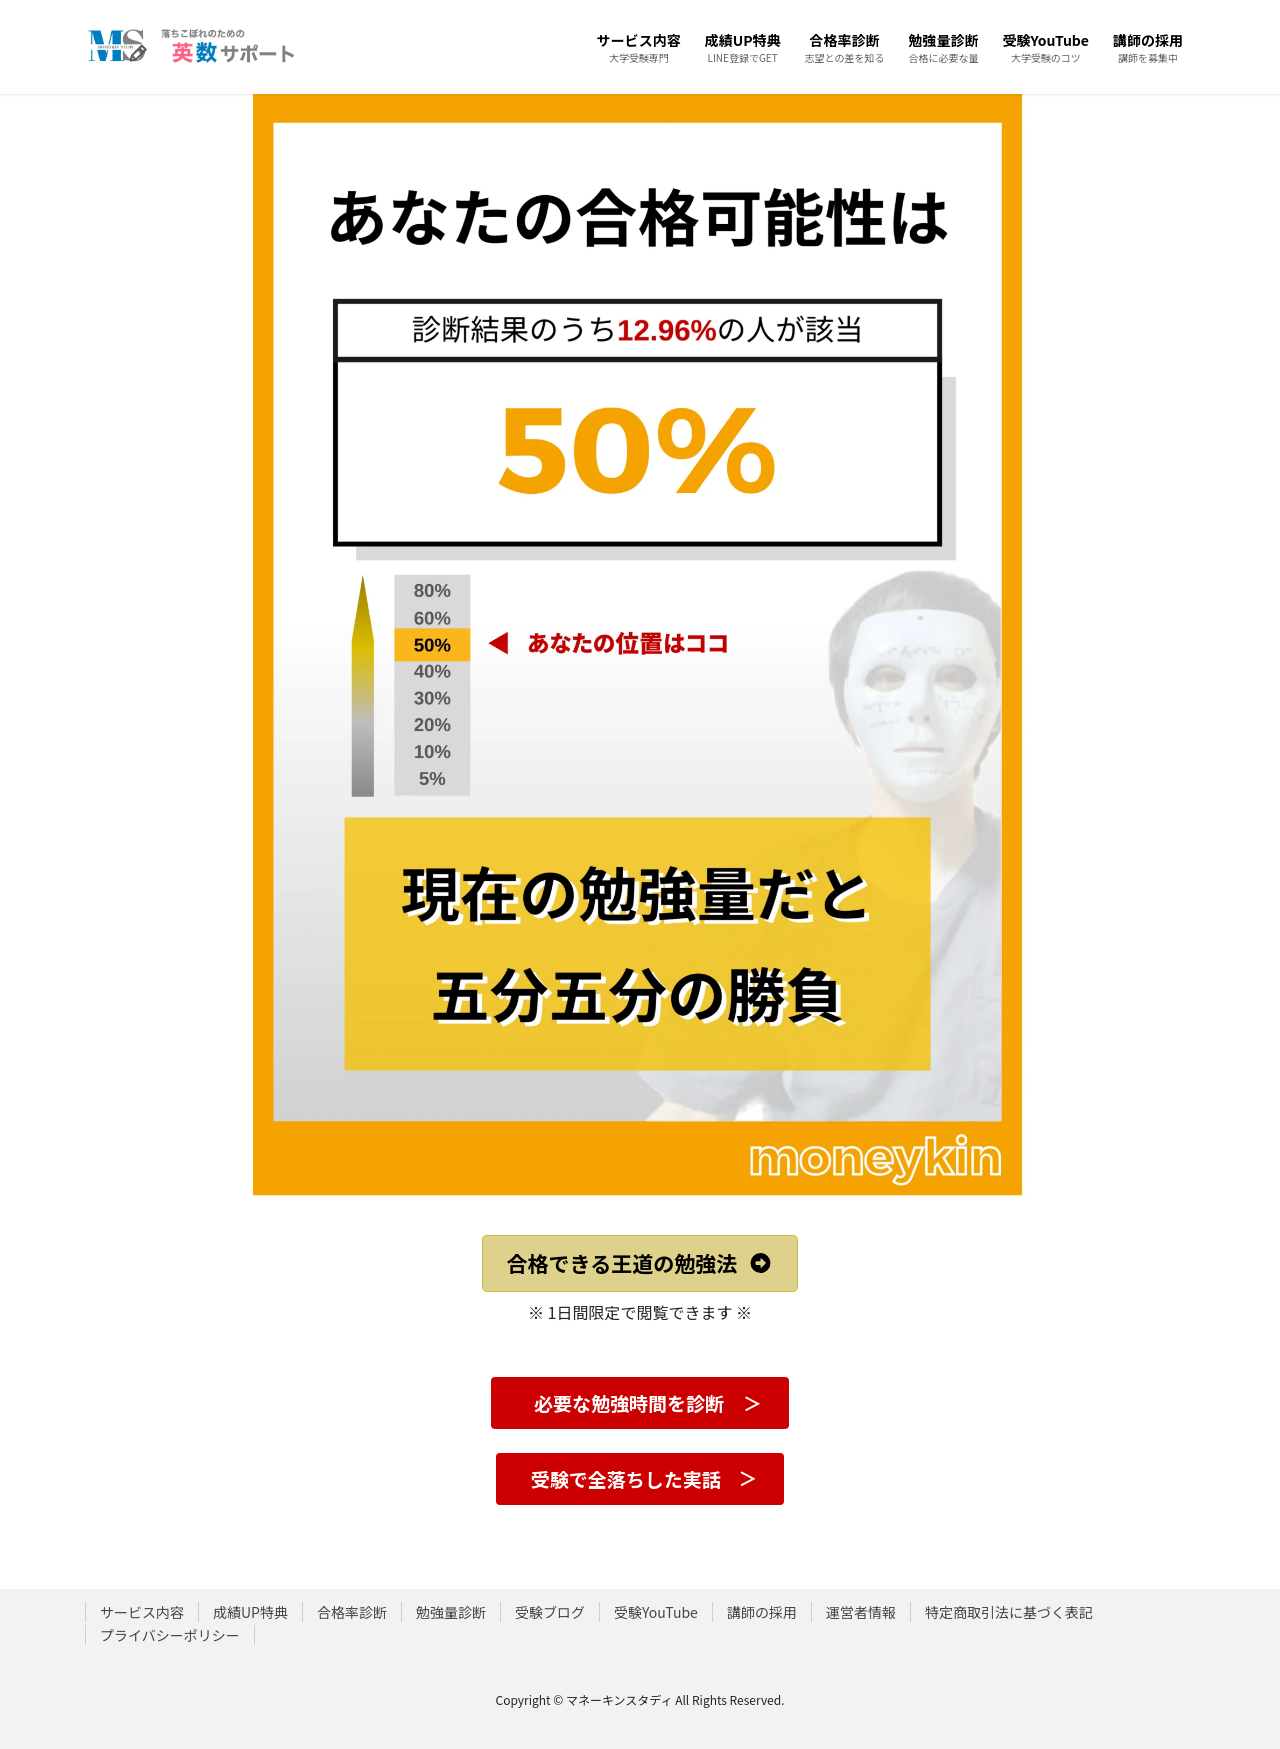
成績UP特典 (250, 1612)
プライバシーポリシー (170, 1635)
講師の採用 (762, 1612)
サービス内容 (142, 1612)
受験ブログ (550, 1612)
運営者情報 (861, 1612)
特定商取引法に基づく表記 (1009, 1612)
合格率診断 (352, 1612)
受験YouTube (656, 1612)
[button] (640, 1264)
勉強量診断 (451, 1612)
